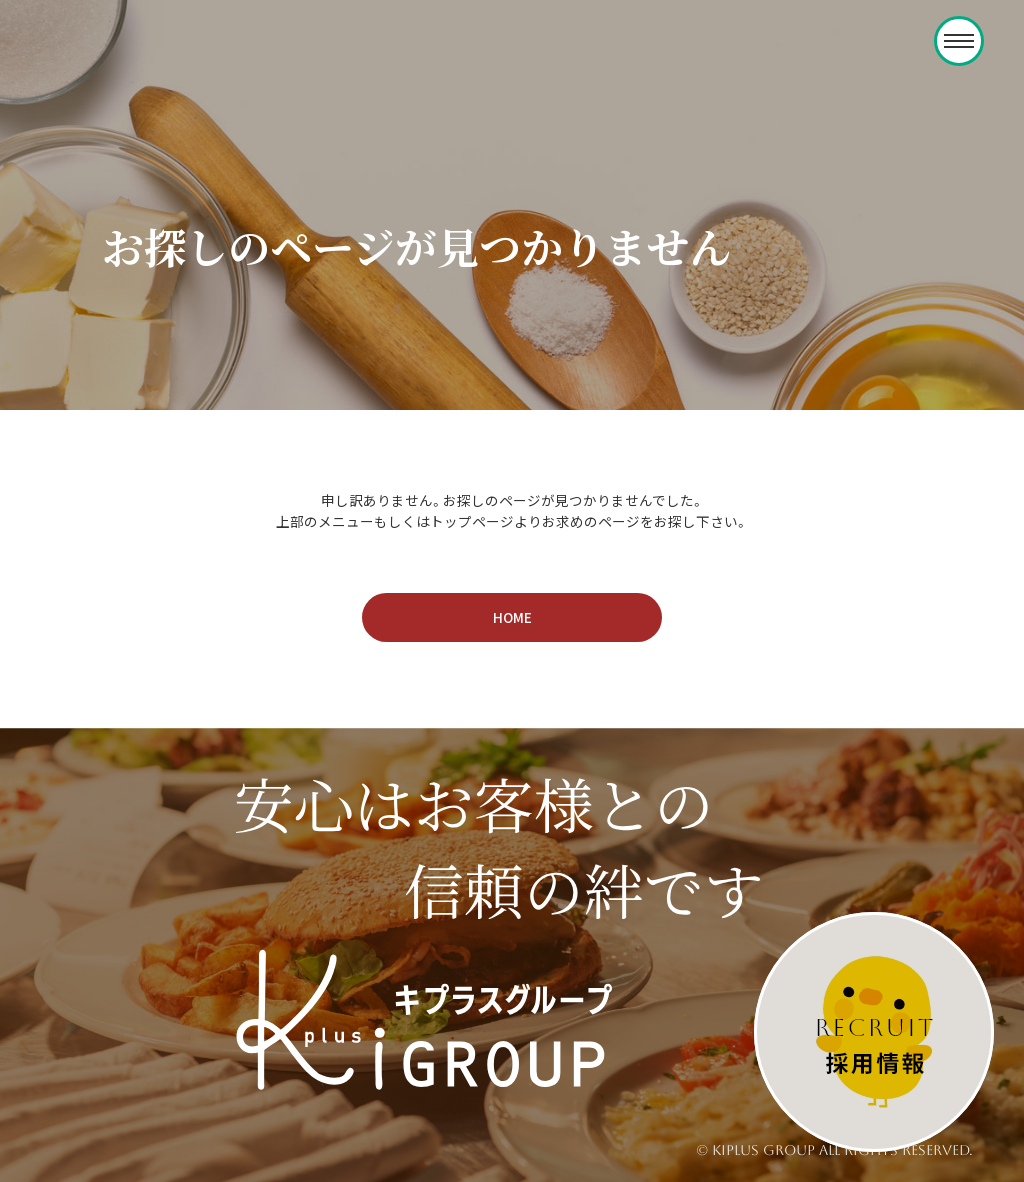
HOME (512, 617)
